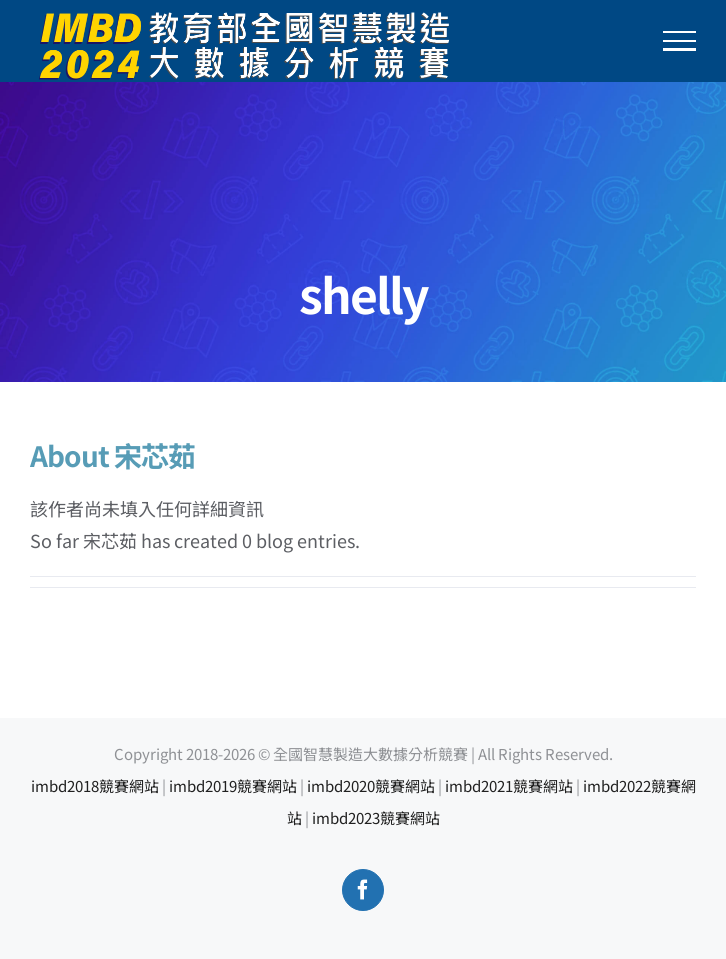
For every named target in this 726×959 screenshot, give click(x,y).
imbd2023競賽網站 (376, 817)
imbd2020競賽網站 (371, 785)
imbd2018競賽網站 (95, 785)
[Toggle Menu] (680, 41)
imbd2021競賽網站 (509, 785)
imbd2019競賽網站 (233, 785)
